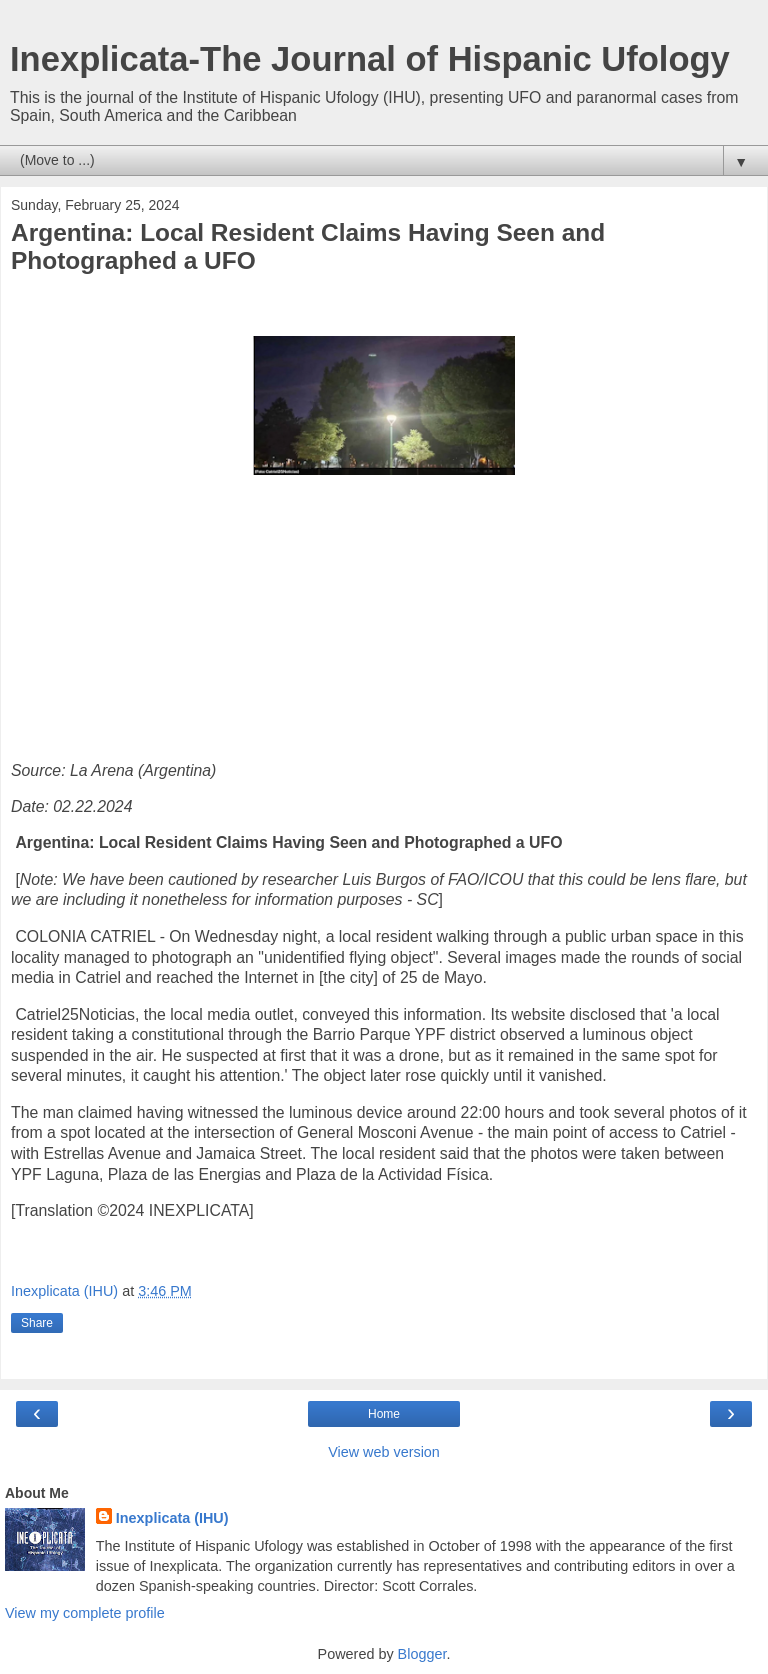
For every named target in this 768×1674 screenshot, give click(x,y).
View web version (384, 1452)
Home (384, 1414)
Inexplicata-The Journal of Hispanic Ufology (370, 59)
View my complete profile (85, 1613)
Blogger (422, 1654)
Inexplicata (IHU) (172, 1518)
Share (37, 1323)
